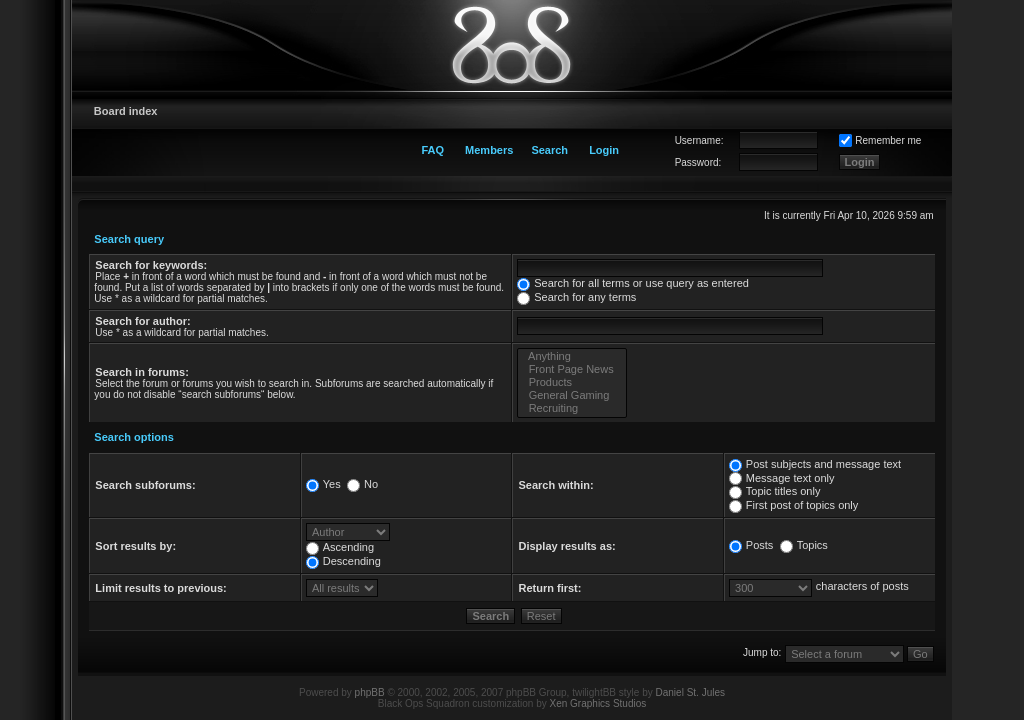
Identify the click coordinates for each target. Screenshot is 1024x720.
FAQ (432, 150)
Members (489, 150)
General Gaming (571, 395)
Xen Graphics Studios (598, 703)
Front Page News (571, 369)
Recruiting (571, 408)
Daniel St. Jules (690, 692)
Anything (571, 356)
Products (571, 382)
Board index (126, 111)
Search (549, 150)
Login (604, 150)
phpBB (370, 692)
